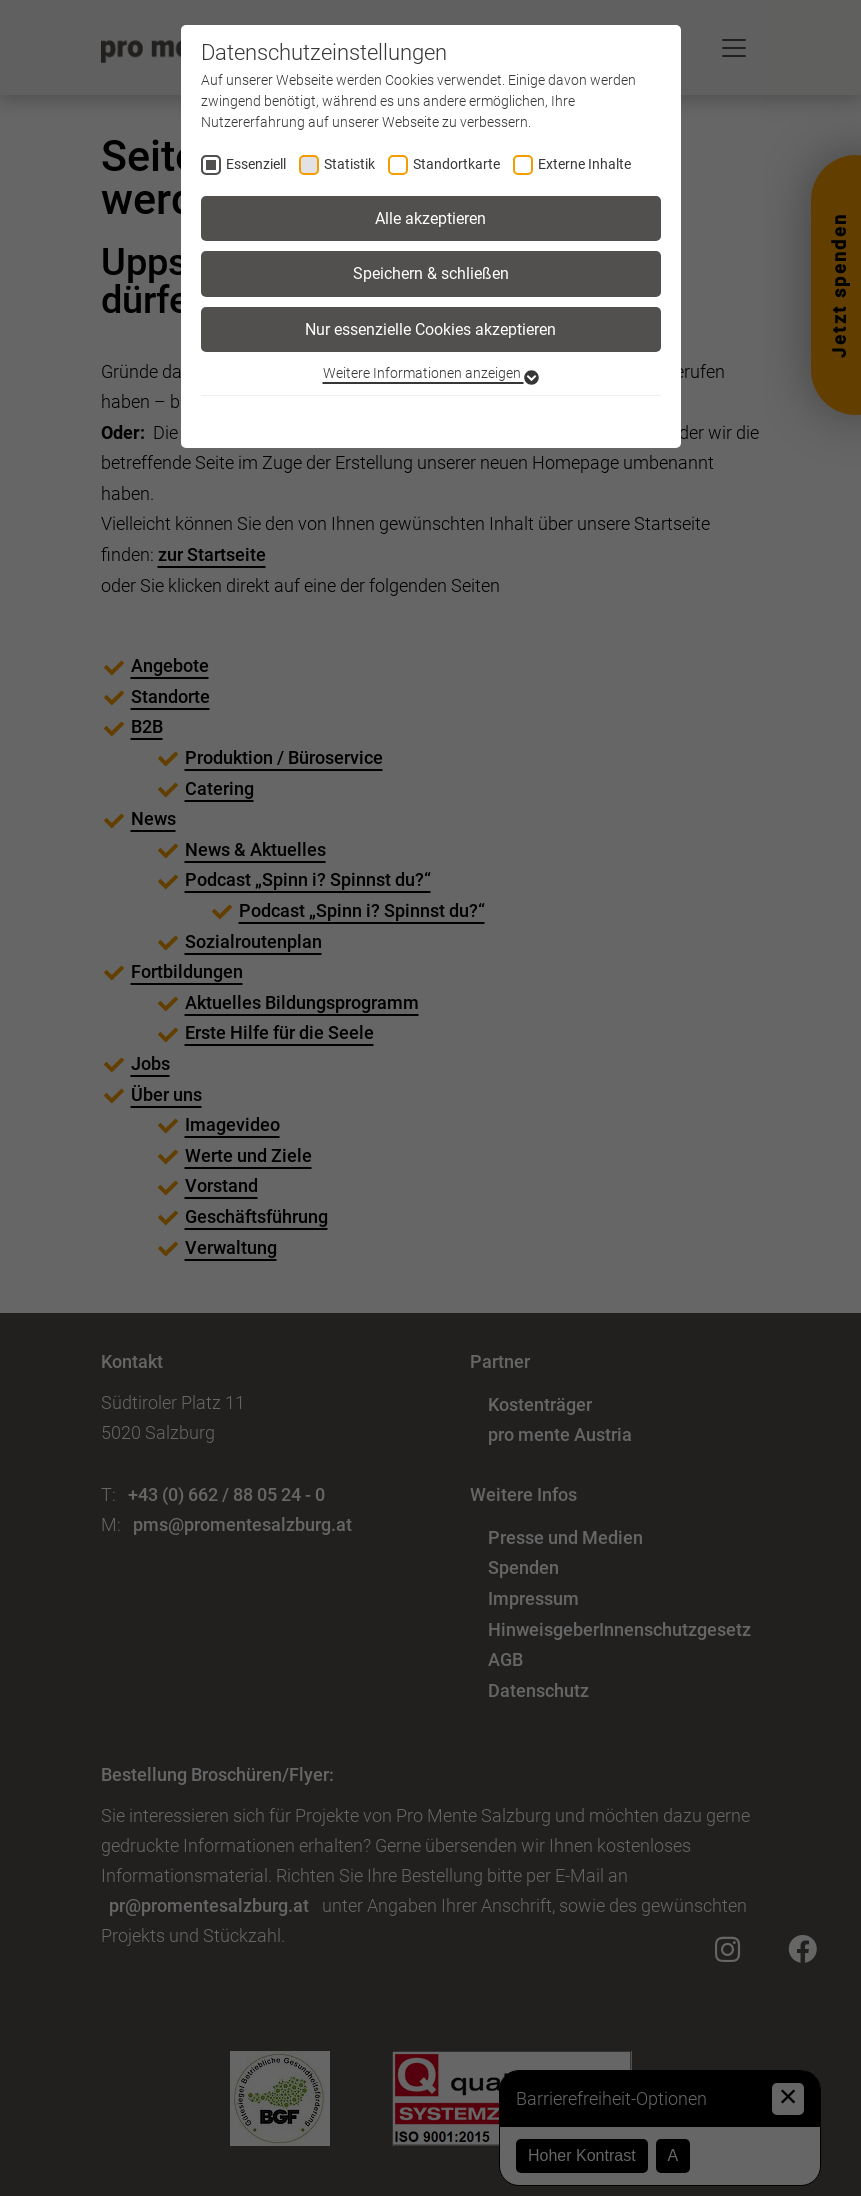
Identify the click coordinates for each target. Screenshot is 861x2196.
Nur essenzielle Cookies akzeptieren (430, 329)
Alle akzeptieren (430, 218)
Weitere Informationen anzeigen (431, 373)
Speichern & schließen (431, 273)
